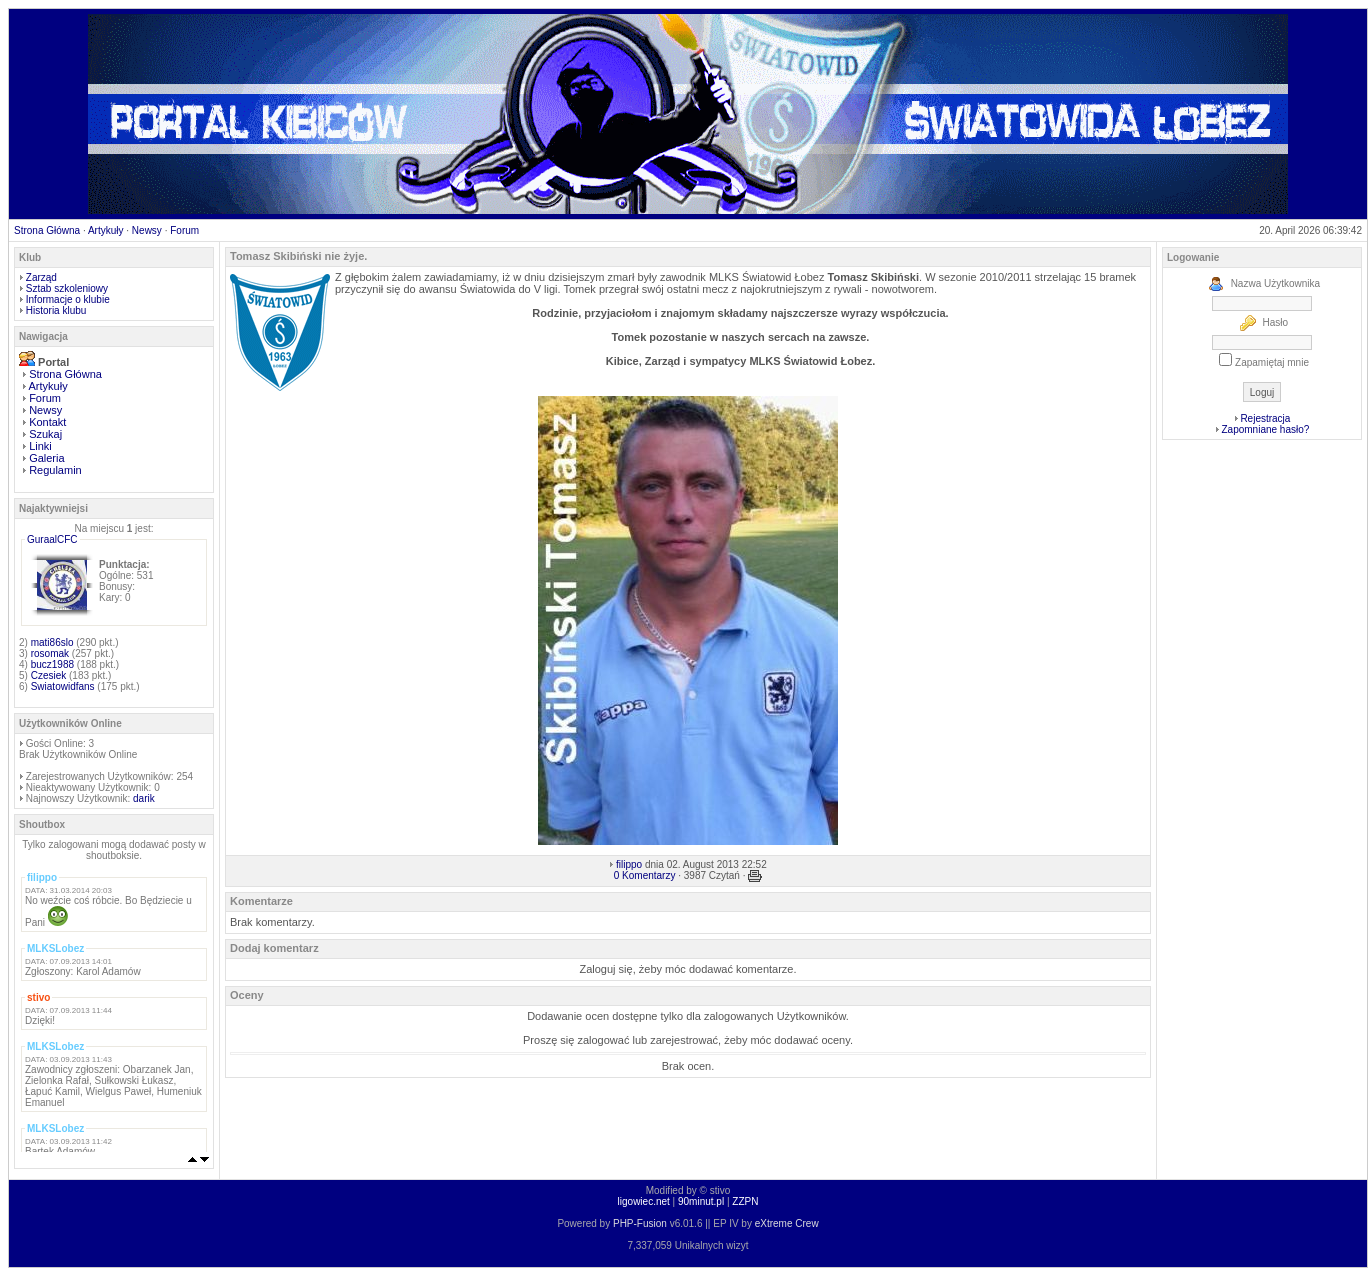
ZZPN (745, 1201)
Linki (40, 446)
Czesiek (49, 675)
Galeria (46, 458)
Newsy (147, 230)
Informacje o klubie (68, 299)
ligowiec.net (644, 1201)
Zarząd (41, 277)
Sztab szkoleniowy (67, 288)
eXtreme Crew (787, 1223)
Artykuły (106, 230)
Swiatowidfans (63, 686)
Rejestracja (1265, 418)
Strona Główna (47, 230)
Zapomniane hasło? (1265, 429)
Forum (184, 230)
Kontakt (47, 422)
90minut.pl (701, 1201)
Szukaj (45, 434)
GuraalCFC (52, 539)
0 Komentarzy (645, 875)
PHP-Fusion (640, 1223)
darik (144, 798)
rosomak (50, 653)
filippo (629, 864)
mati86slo (52, 642)
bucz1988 (52, 664)
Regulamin (55, 470)
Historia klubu (56, 310)
